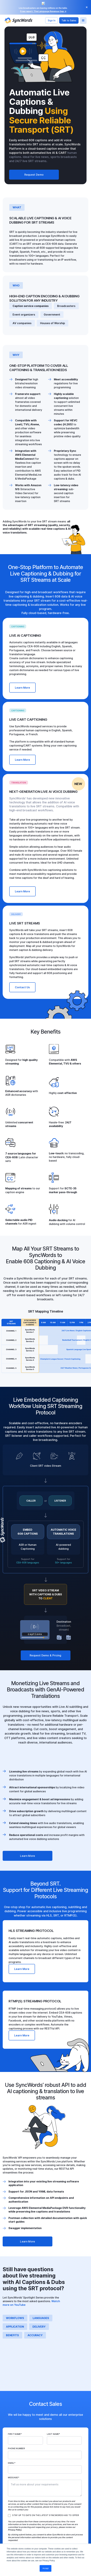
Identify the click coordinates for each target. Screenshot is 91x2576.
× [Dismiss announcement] (87, 7)
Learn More (22, 687)
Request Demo (34, 174)
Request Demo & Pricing (45, 1655)
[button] (83, 20)
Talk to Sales (68, 20)
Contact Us (22, 987)
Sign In (51, 20)
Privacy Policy (15, 2530)
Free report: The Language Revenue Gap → (43, 11)
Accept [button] (45, 2568)
